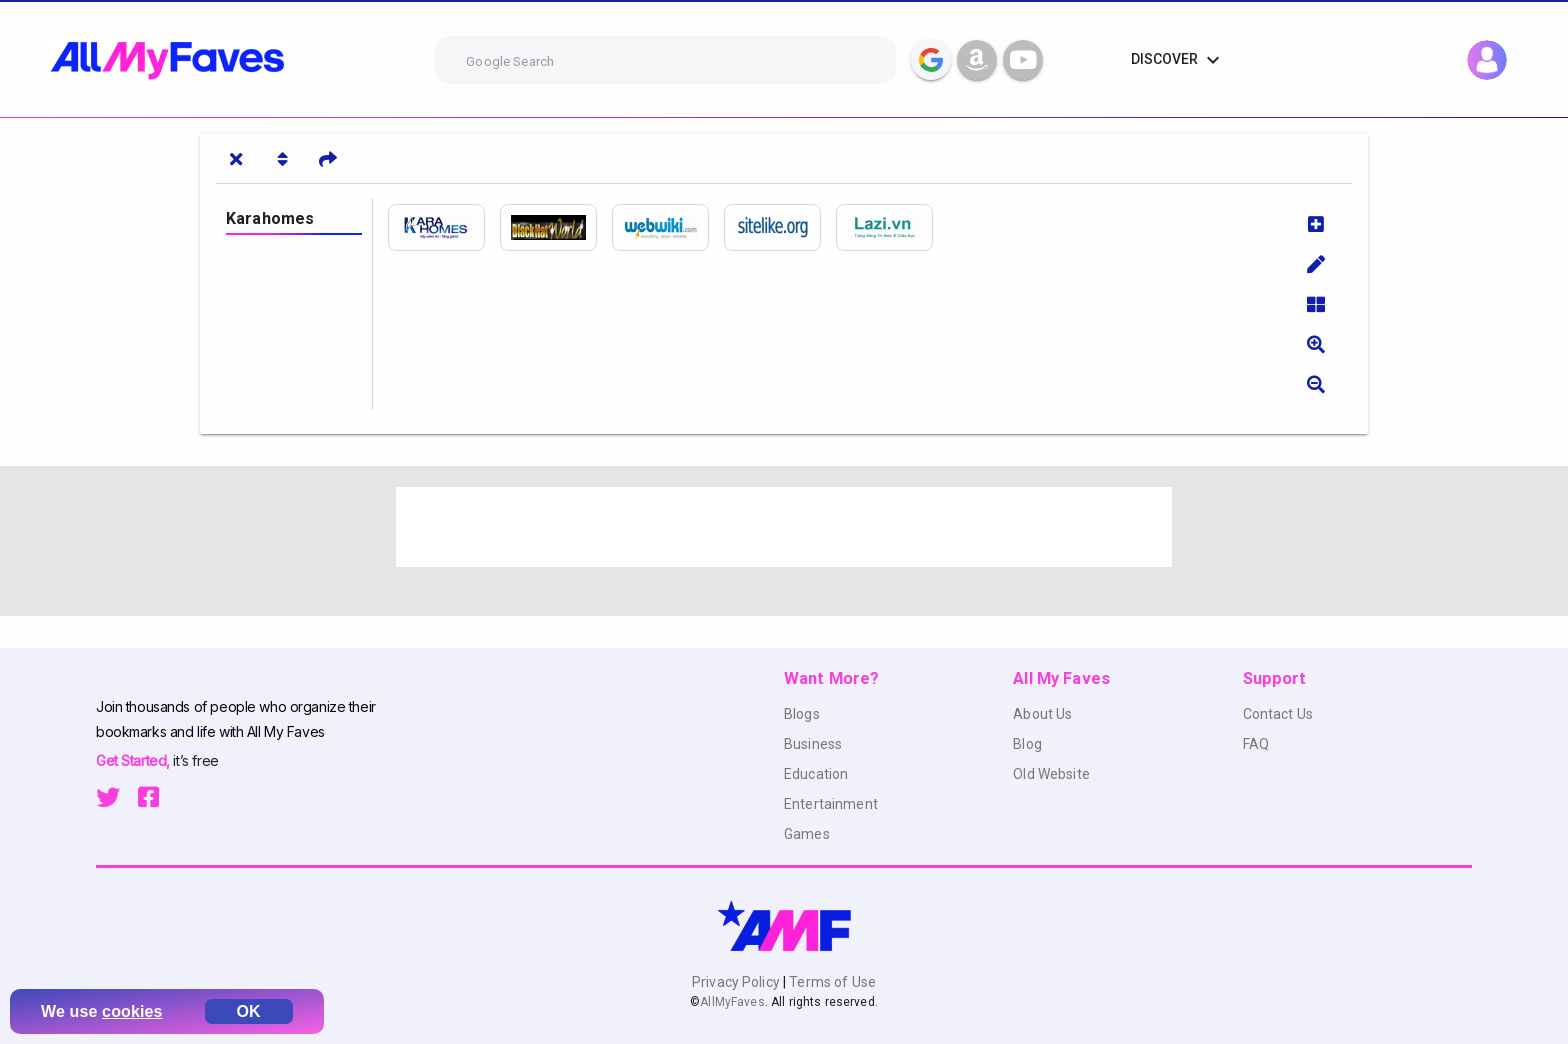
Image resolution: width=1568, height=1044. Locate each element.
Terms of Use (831, 982)
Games (807, 834)
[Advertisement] (784, 527)
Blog (1027, 744)
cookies (132, 1011)
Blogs (802, 714)
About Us (1042, 714)
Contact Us (1278, 714)
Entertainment (831, 804)
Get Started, (134, 760)
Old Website (1051, 774)
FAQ (1256, 744)
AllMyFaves (732, 1002)
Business (813, 744)
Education (816, 774)
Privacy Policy (737, 982)
